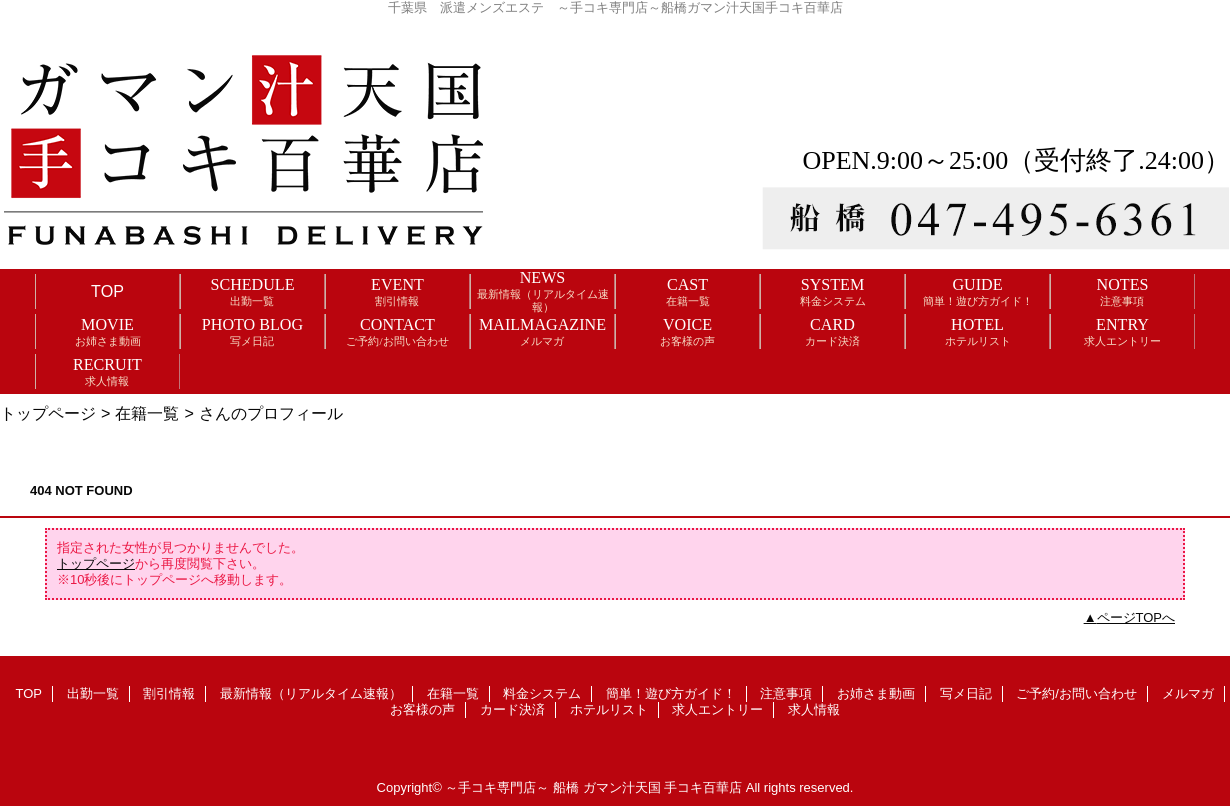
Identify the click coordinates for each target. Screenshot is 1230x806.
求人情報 (814, 709)
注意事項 (786, 693)
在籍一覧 (147, 413)
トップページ (48, 413)
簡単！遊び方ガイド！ (671, 693)
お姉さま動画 (876, 693)
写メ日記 (966, 693)
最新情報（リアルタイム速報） (311, 693)
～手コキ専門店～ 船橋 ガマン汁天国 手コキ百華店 (593, 787)
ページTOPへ (1136, 617)
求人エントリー (717, 709)
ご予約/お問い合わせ (1076, 693)
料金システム (542, 693)
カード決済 (512, 709)
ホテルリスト (609, 709)
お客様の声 (422, 709)
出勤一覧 (93, 693)
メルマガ (1188, 693)
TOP (107, 291)
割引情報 (169, 693)
